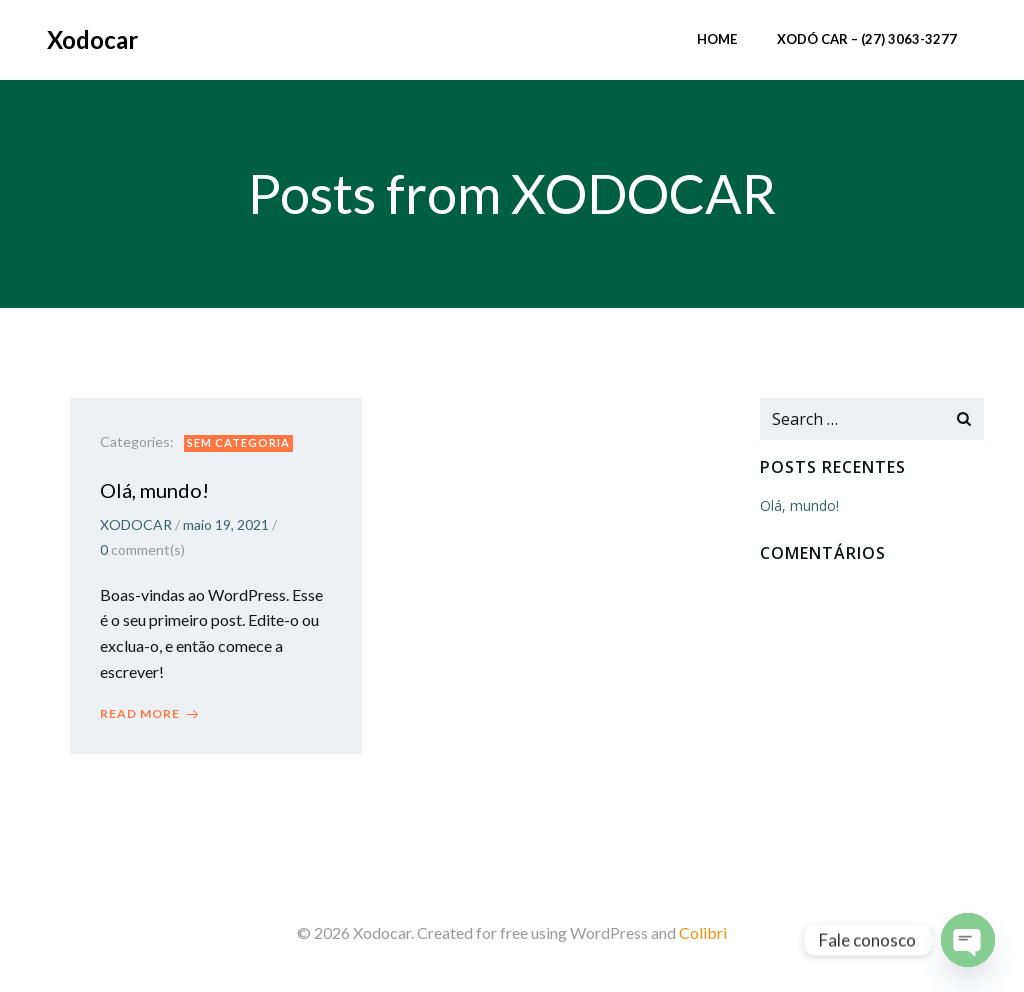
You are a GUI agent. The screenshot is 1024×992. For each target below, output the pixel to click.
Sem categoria (238, 442)
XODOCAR (136, 524)
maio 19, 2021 (226, 524)
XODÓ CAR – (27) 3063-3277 (867, 39)
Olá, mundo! (799, 505)
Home (717, 39)
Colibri (703, 932)
